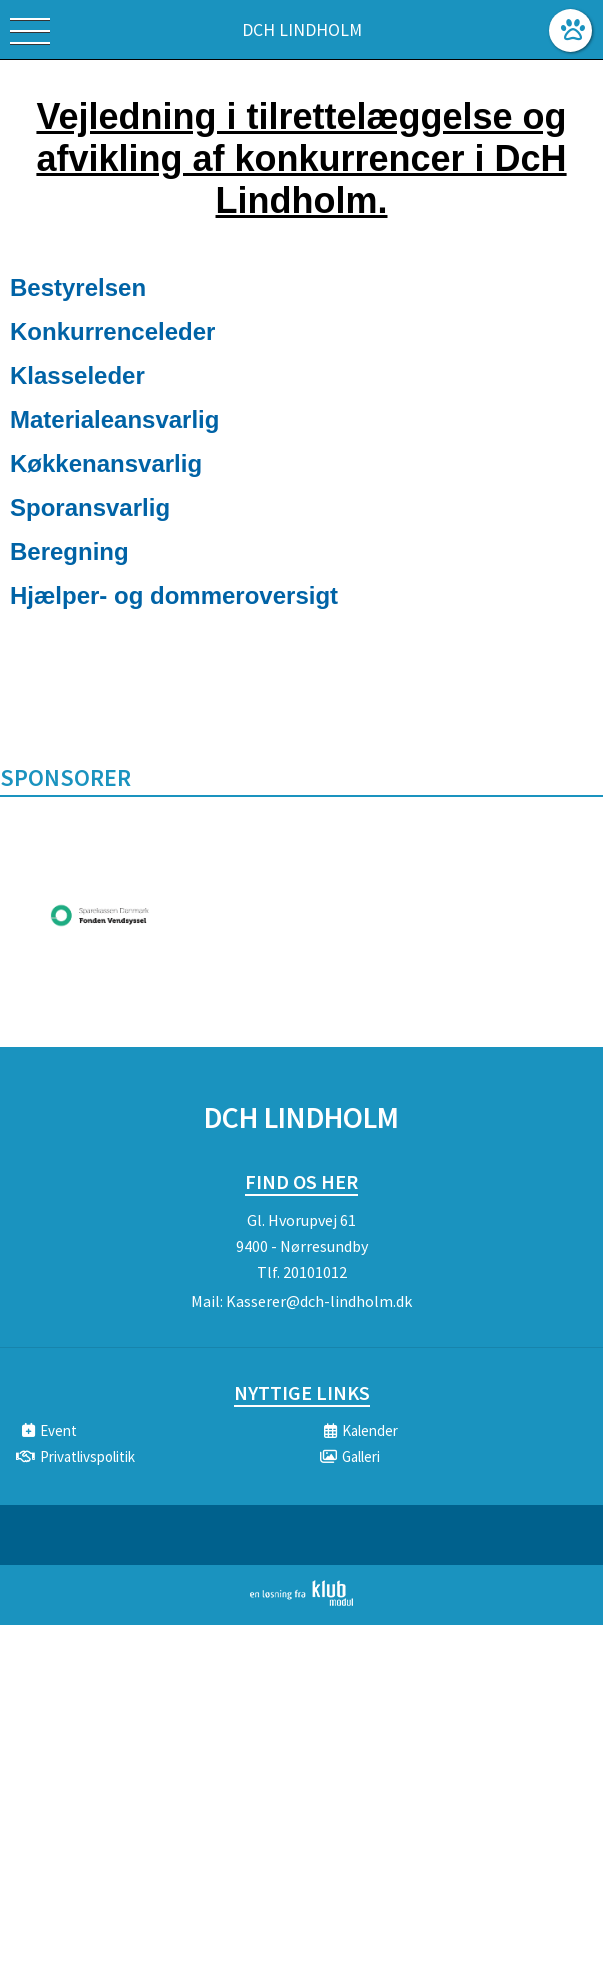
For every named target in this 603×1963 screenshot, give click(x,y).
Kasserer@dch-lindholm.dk (319, 1301)
